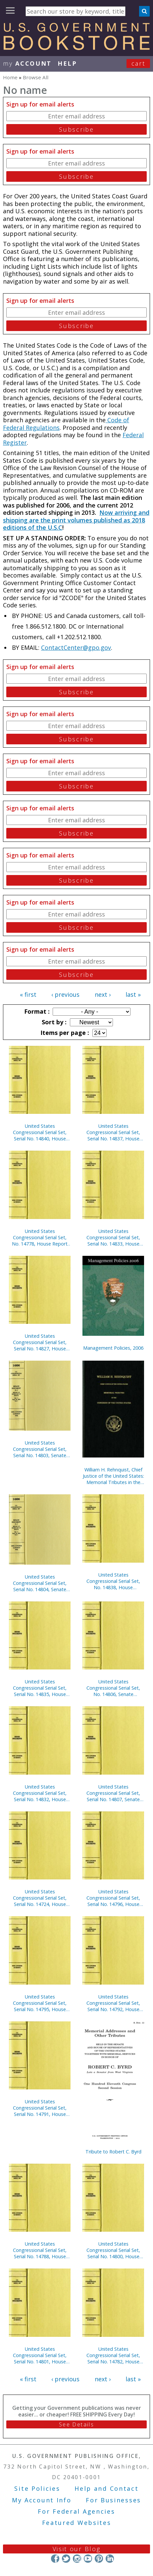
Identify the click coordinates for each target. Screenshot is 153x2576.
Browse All (35, 77)
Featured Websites (76, 2523)
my (27, 63)
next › (103, 994)
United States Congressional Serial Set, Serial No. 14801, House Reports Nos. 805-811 (40, 2355)
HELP (67, 63)
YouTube (88, 2558)
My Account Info (42, 2500)
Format (36, 1011)
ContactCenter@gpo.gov (76, 647)
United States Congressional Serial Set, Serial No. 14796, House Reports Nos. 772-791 (113, 1897)
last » (133, 994)
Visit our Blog (77, 2549)
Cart (138, 63)
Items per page (63, 1033)
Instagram (77, 2558)
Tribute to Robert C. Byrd (113, 2151)
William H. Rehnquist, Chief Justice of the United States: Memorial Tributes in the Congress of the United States (113, 1475)
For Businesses (113, 2500)
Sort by (53, 1022)
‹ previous (65, 994)
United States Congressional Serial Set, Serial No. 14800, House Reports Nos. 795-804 (113, 2250)
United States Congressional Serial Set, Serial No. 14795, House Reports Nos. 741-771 (40, 2003)
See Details (76, 2424)
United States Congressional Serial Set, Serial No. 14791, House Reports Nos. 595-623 (40, 2107)
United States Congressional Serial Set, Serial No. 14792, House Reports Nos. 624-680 (113, 2003)
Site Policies (37, 2488)
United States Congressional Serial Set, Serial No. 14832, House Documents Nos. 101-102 (40, 1793)
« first (28, 994)
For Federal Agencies (76, 2511)
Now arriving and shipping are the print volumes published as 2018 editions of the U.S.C (76, 519)
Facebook (55, 2558)
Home (10, 77)
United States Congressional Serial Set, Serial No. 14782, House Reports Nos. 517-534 (113, 2355)
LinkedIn (110, 2558)
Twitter (66, 2558)
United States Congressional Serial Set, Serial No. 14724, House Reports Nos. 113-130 (40, 1897)
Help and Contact (106, 2488)
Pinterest (99, 2558)
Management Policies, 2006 (113, 1348)
